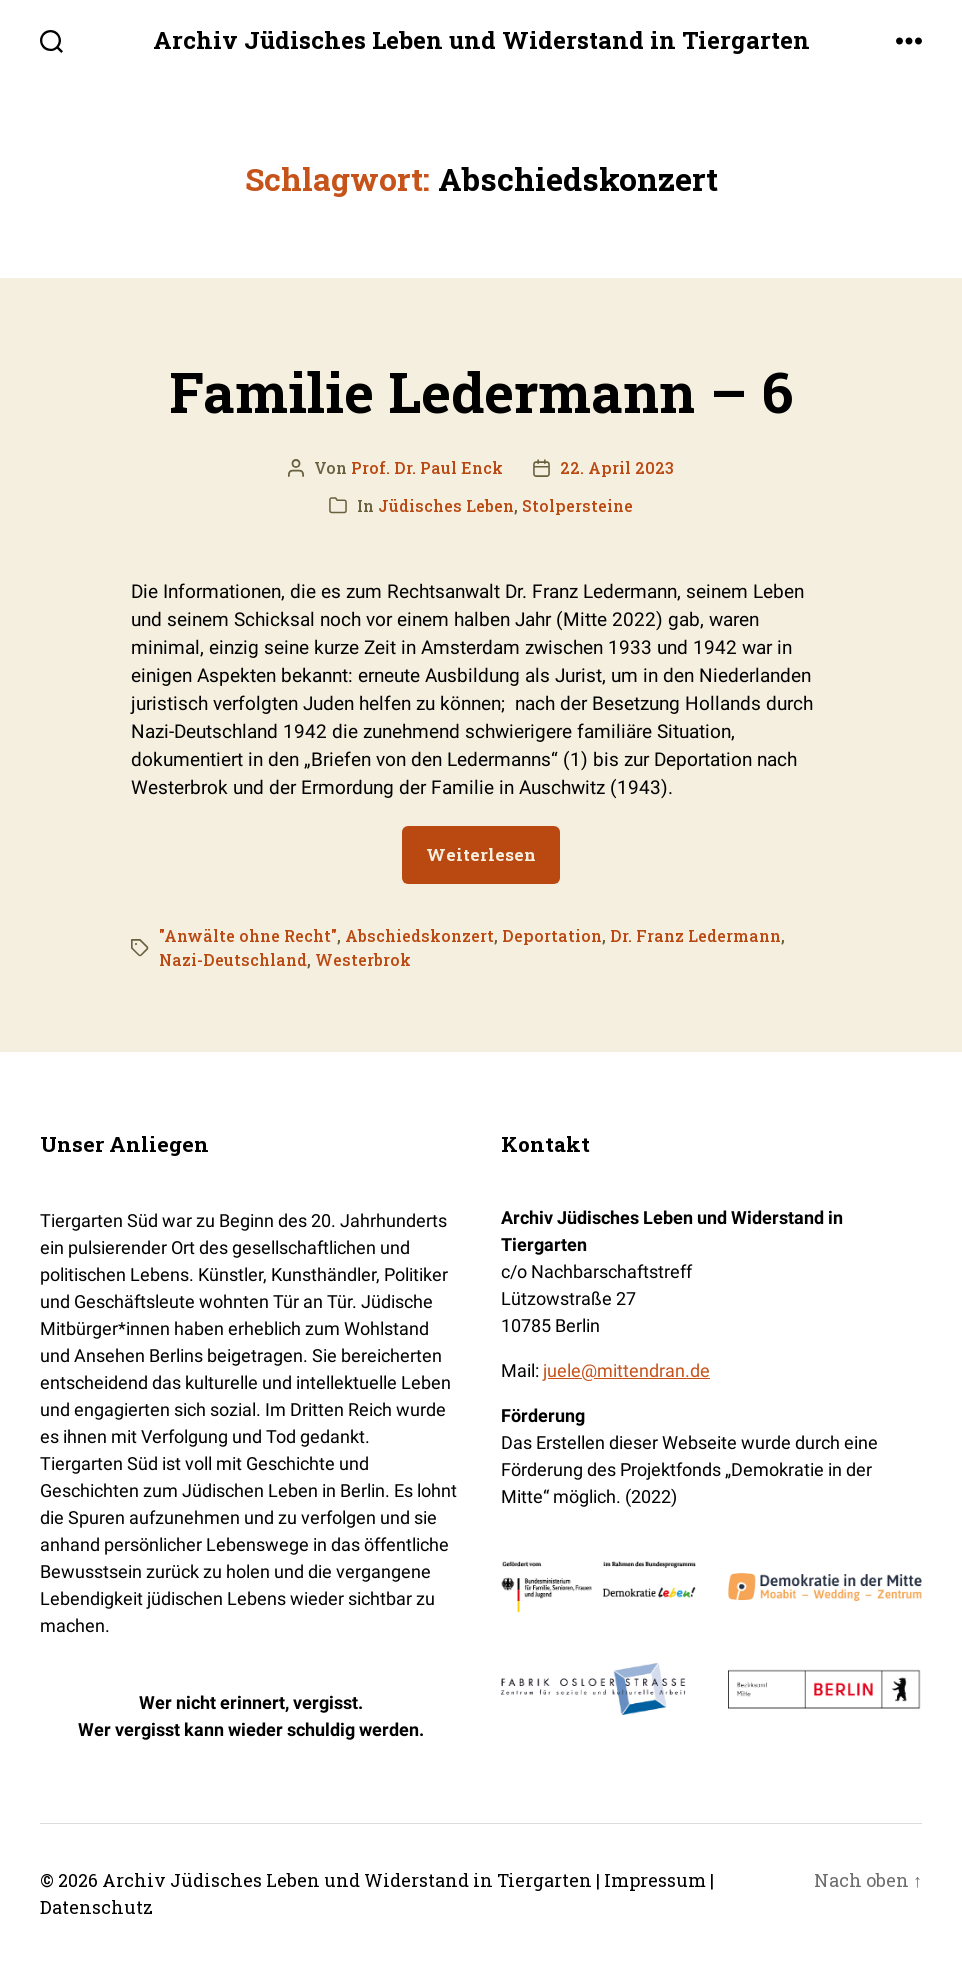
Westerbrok (363, 959)
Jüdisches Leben (446, 505)
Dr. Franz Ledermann (695, 935)
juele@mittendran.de (626, 1370)
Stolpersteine (577, 505)
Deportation (552, 935)
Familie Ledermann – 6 (481, 391)
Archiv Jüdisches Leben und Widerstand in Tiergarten (481, 40)
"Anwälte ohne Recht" (248, 935)
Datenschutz (96, 1907)
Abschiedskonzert (419, 935)
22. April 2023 (617, 467)
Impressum (655, 1880)
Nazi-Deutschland (233, 959)
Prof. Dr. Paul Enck (427, 467)
